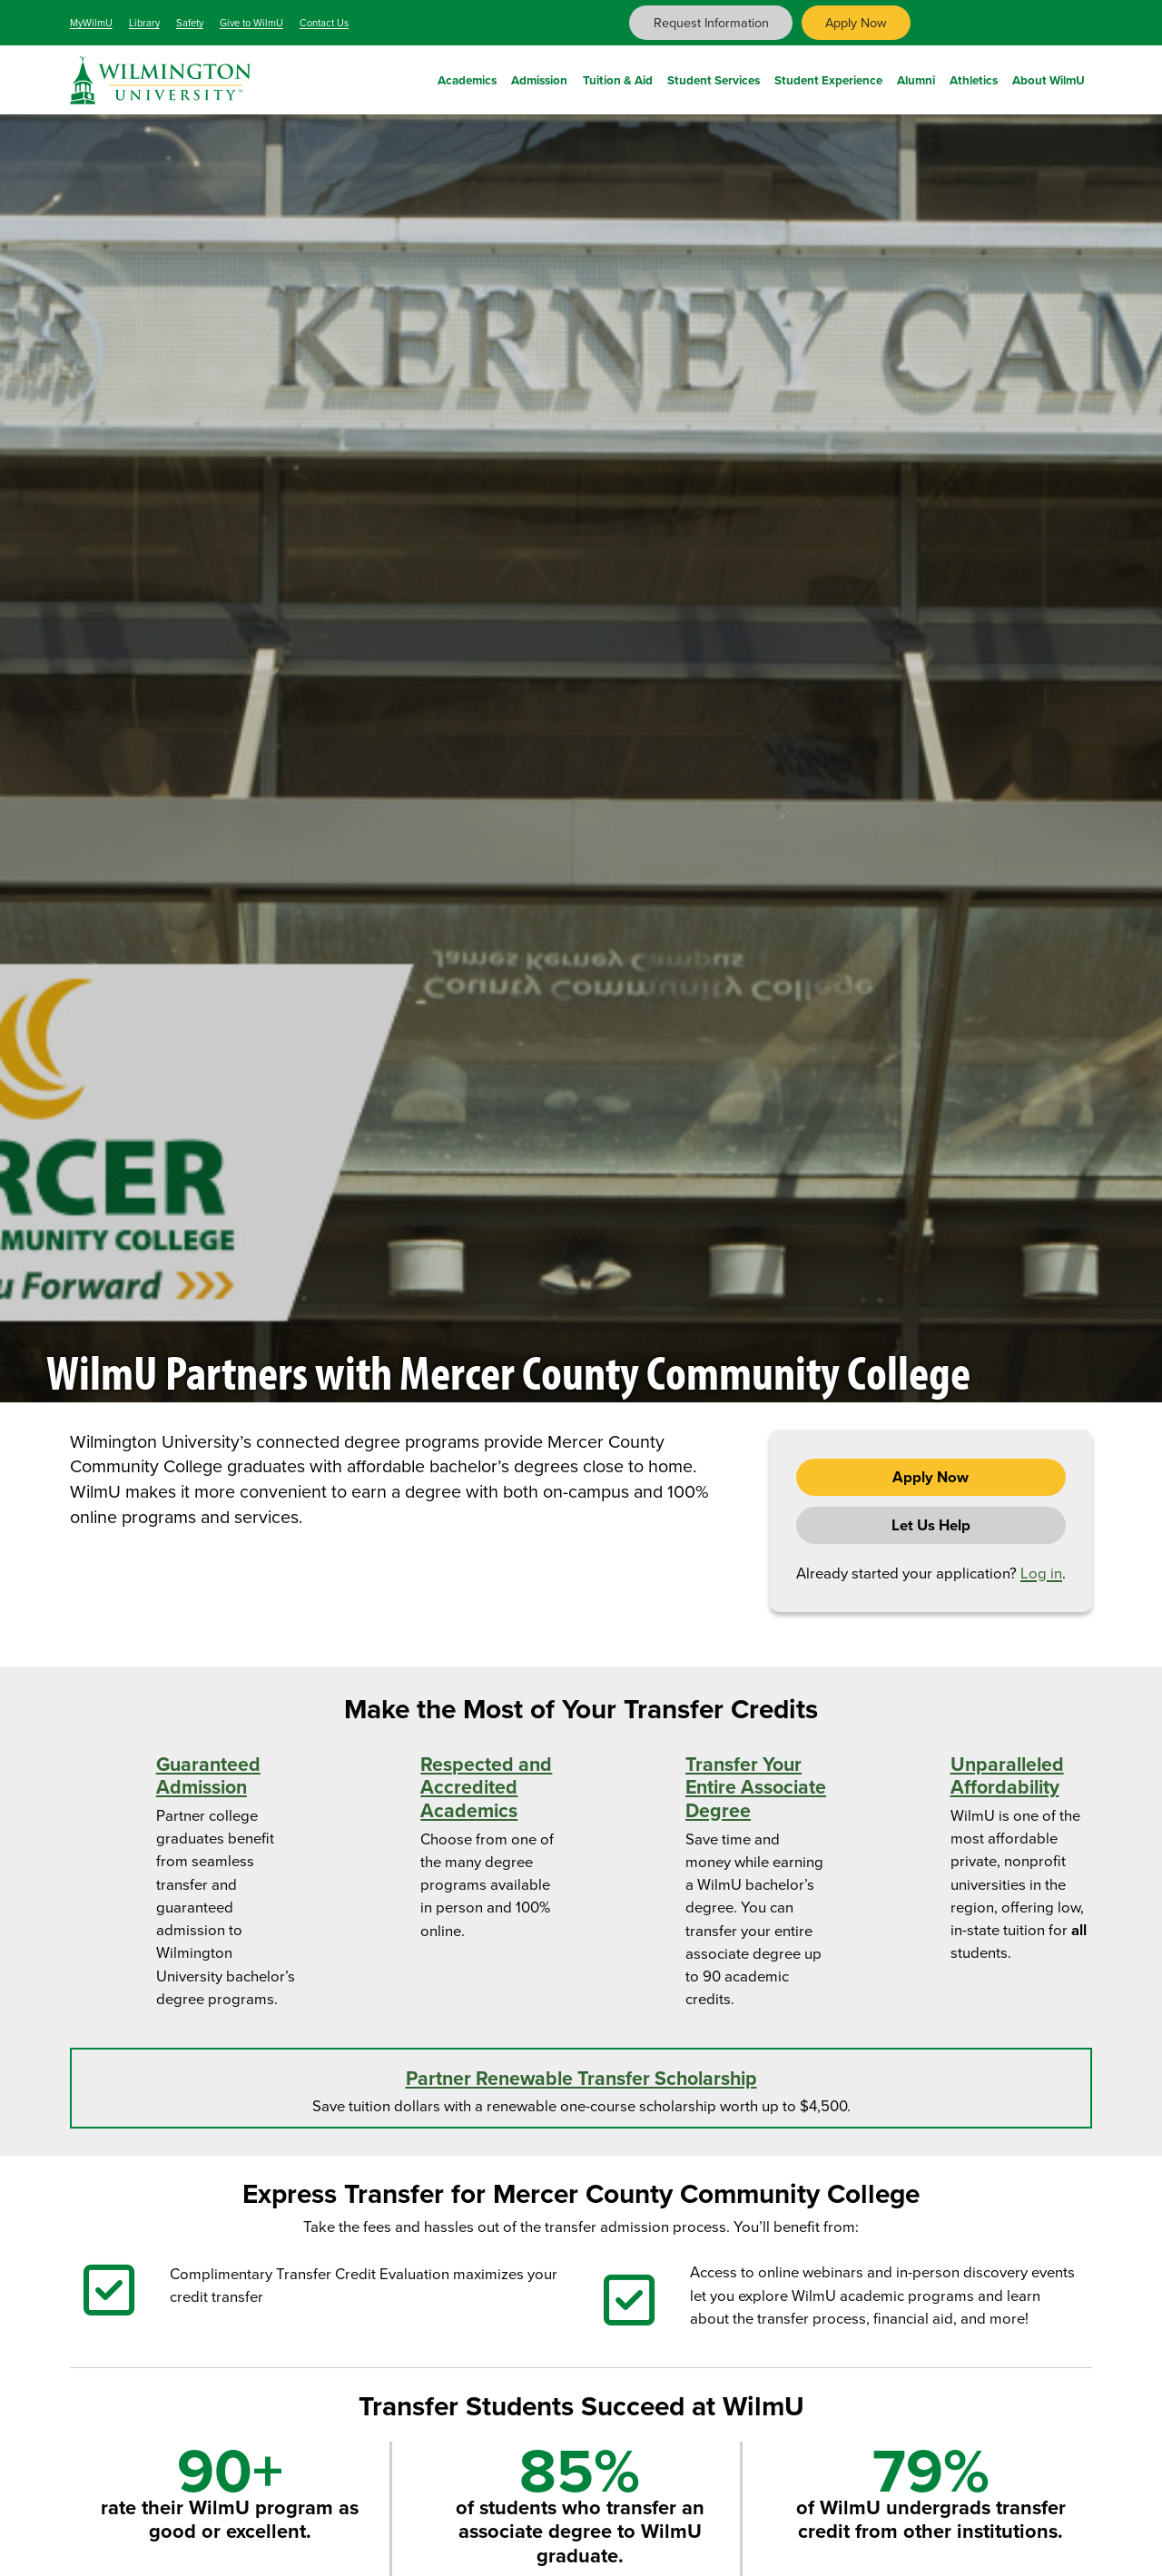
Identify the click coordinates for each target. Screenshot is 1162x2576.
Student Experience (828, 77)
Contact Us (324, 22)
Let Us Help (930, 1525)
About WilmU (1048, 77)
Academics (467, 77)
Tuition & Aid (618, 77)
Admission (539, 77)
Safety (189, 22)
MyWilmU (91, 22)
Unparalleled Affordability (1007, 1776)
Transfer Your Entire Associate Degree (755, 1787)
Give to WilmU (251, 22)
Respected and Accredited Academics (486, 1787)
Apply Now (856, 23)
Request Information (711, 23)
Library (144, 22)
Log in (1041, 1573)
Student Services (713, 77)
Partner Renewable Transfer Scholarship (581, 2078)
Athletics (974, 77)
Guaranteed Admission (208, 1776)
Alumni (916, 77)
